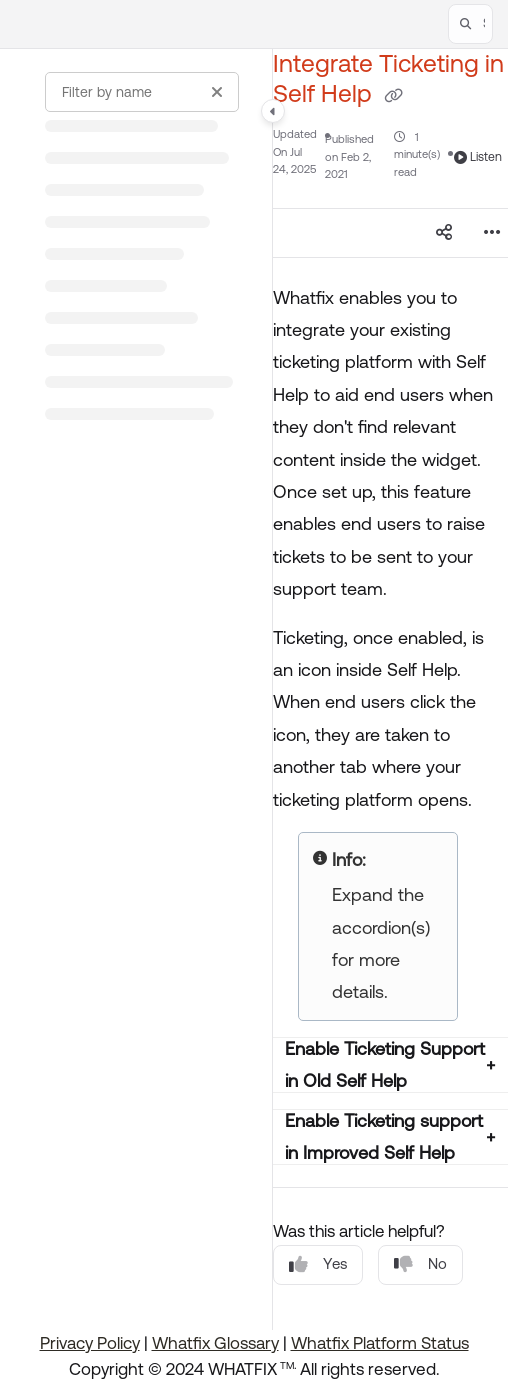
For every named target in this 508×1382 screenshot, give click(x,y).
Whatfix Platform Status (380, 1343)
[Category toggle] (273, 111)
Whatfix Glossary (215, 1343)
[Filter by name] (142, 92)
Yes (318, 1264)
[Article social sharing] (444, 233)
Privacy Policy (90, 1343)
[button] (470, 24)
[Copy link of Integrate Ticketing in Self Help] (394, 95)
